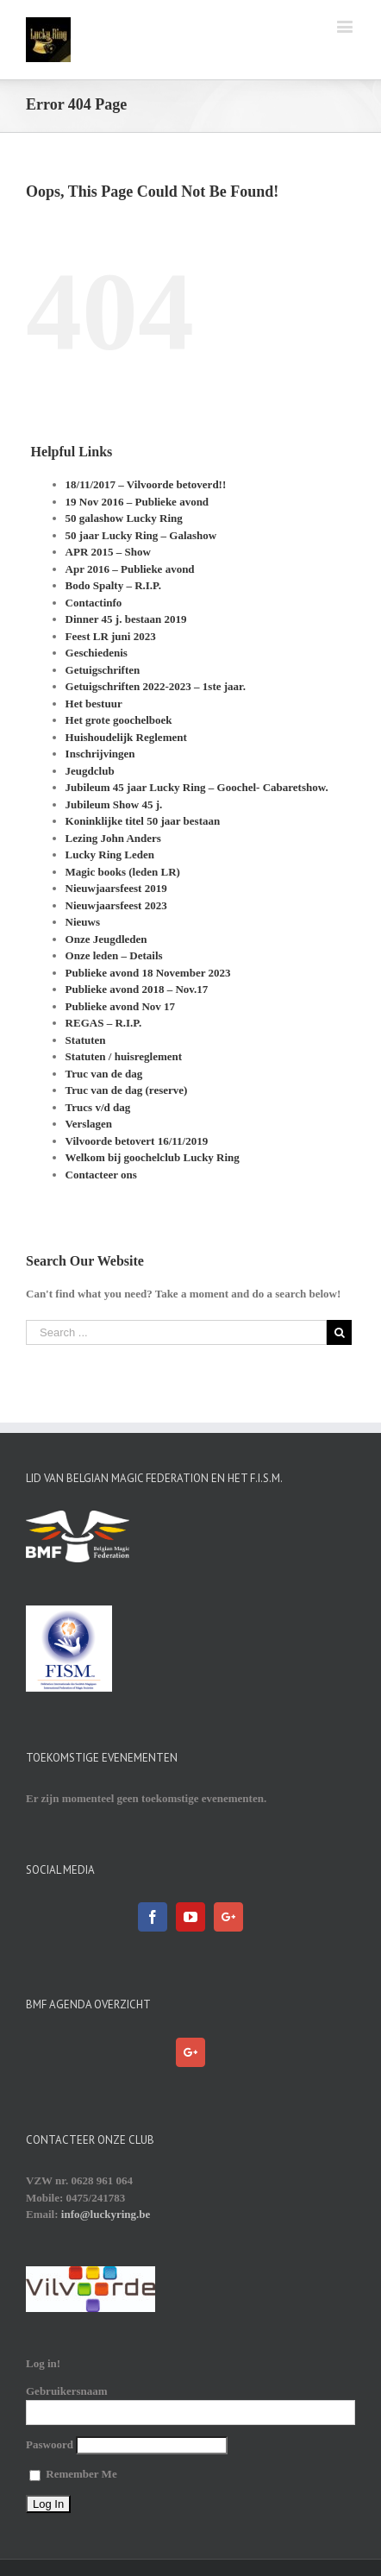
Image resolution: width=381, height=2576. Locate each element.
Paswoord (49, 2444)
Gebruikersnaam (67, 2390)
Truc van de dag (104, 1073)
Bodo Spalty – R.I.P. (114, 585)
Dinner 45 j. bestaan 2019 (126, 619)
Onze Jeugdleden (106, 939)
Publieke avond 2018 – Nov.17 (137, 989)
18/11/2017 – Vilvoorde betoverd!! (146, 484)
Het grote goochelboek (119, 719)
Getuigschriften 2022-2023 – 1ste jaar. (156, 686)
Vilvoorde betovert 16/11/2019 (137, 1140)
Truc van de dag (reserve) (127, 1090)
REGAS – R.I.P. (104, 1022)
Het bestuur (94, 703)
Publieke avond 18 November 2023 (148, 972)
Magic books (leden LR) (123, 871)
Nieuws (83, 921)
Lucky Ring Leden (110, 854)
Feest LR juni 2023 (111, 636)
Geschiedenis (97, 652)
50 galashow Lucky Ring (124, 518)
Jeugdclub (90, 770)
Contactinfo (94, 602)
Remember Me (73, 2473)
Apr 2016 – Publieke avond (130, 568)
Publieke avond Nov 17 (121, 1006)
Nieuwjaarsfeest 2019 (116, 888)
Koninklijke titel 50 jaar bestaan (143, 820)
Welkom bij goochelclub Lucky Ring (153, 1157)
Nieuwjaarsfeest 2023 (116, 905)
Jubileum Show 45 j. (114, 804)
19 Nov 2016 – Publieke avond (137, 501)
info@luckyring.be (105, 2214)
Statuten (86, 1040)
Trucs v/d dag (98, 1107)
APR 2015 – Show (108, 551)
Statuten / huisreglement (124, 1056)
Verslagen (89, 1123)
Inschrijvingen (100, 753)
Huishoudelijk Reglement (126, 737)
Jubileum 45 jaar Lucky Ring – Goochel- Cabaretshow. (197, 787)
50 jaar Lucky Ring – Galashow (141, 535)
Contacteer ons (101, 1174)
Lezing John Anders (113, 838)
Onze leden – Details (114, 955)
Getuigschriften (103, 669)
